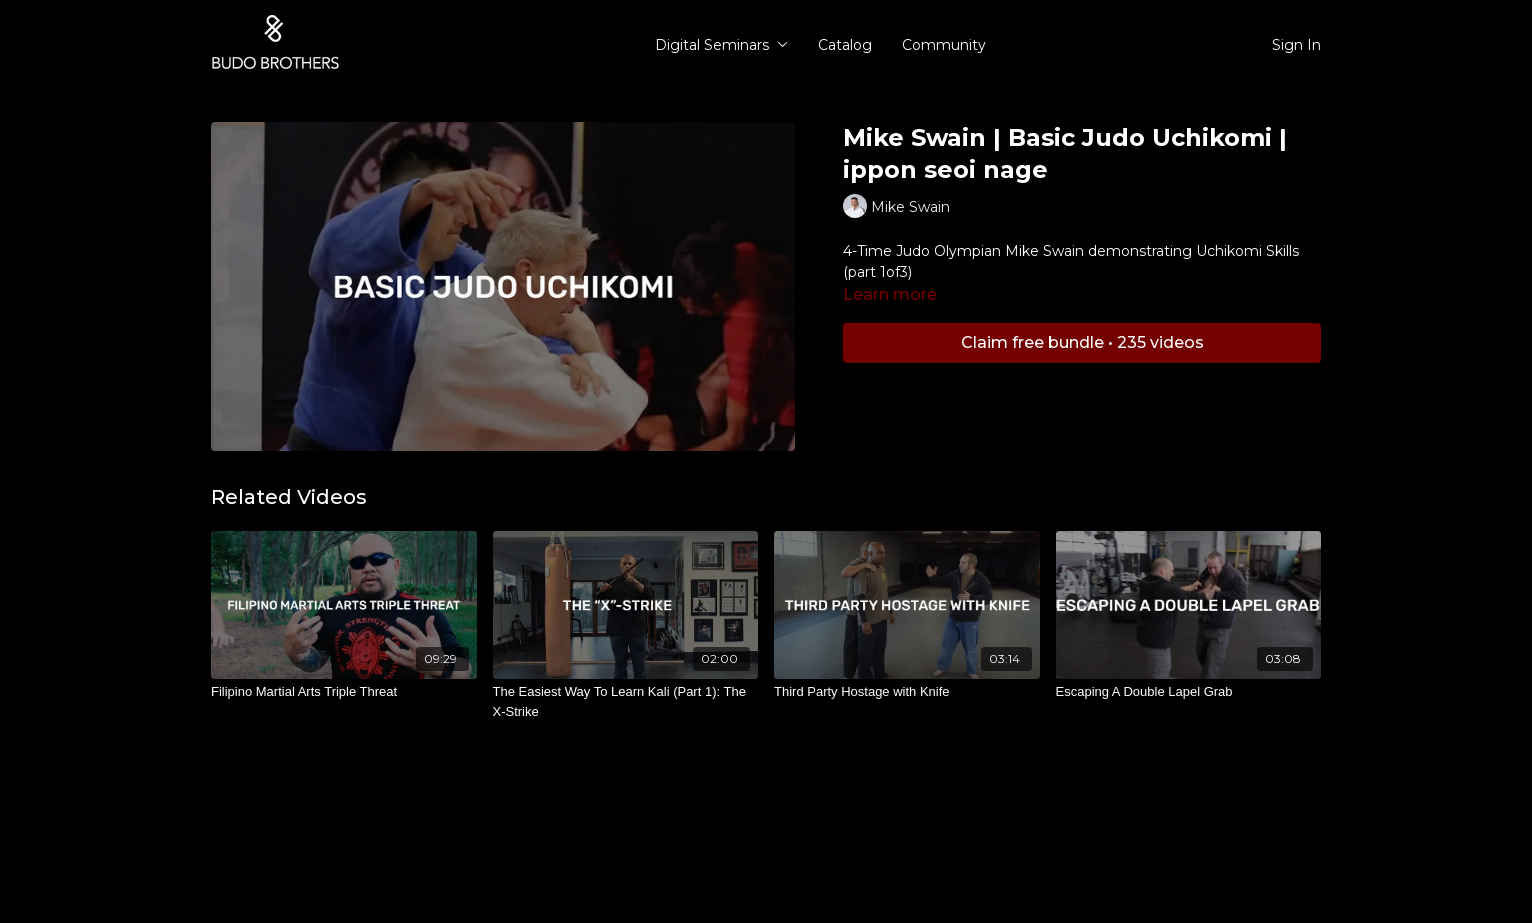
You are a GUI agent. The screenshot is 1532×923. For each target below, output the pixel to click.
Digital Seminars (721, 45)
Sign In (1296, 45)
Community (944, 45)
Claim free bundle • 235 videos (1082, 342)
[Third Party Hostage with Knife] (907, 692)
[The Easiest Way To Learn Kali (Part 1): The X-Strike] (626, 701)
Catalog (845, 45)
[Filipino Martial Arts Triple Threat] (344, 692)
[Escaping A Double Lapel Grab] (1189, 692)
